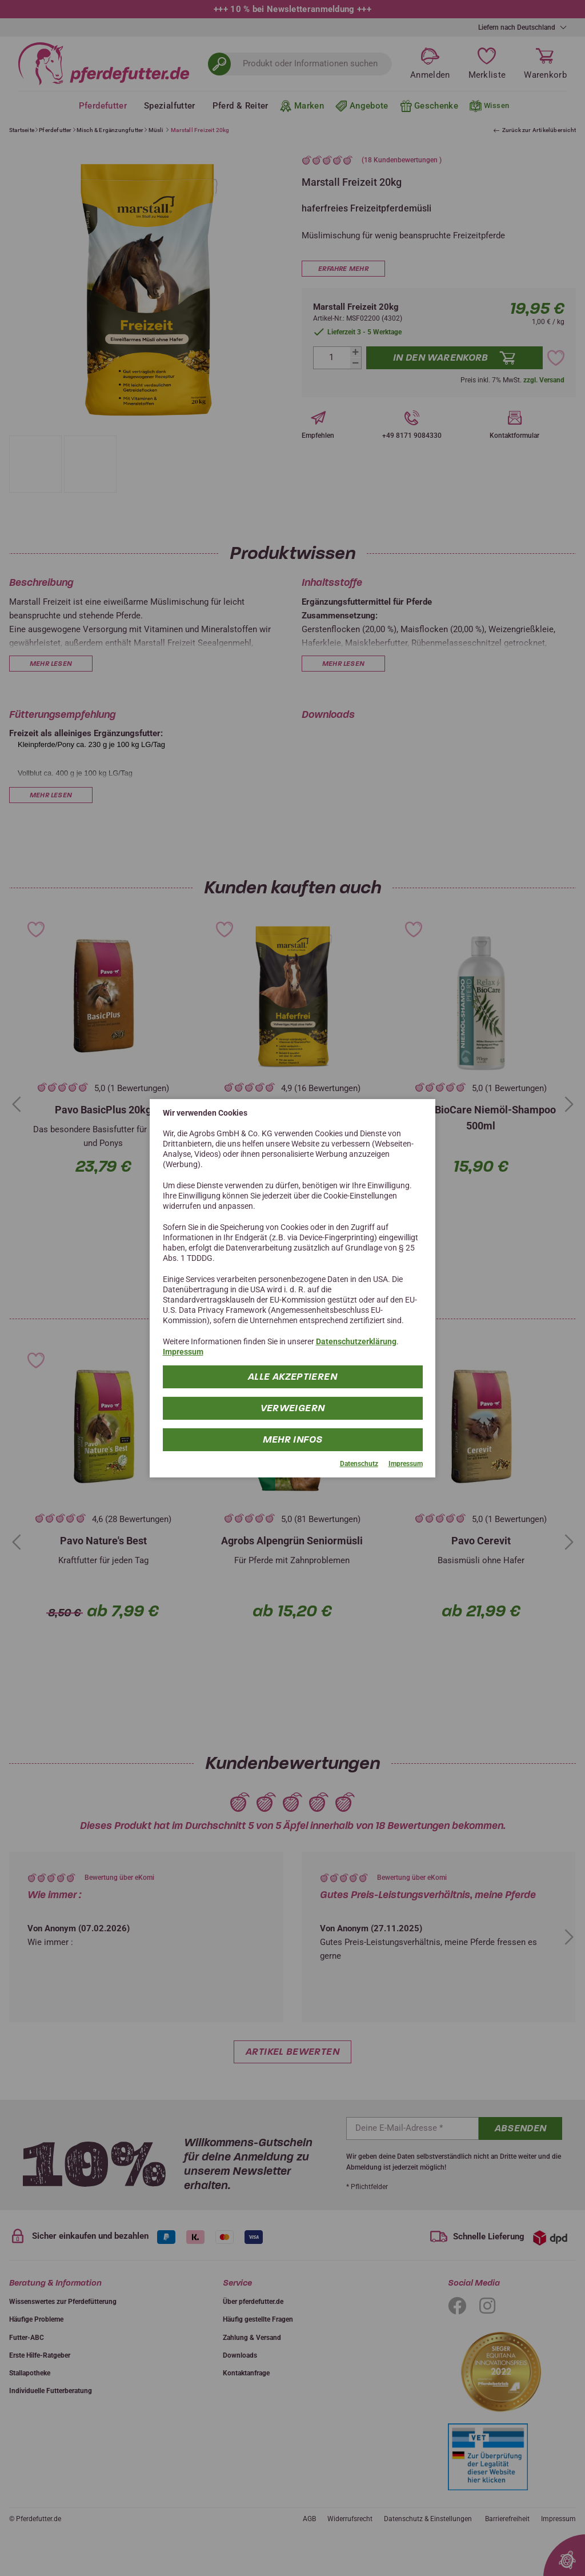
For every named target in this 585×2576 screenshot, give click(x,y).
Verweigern (293, 1408)
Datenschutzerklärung (356, 1341)
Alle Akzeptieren (292, 1377)
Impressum (183, 1351)
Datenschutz (359, 1464)
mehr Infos (293, 1439)
